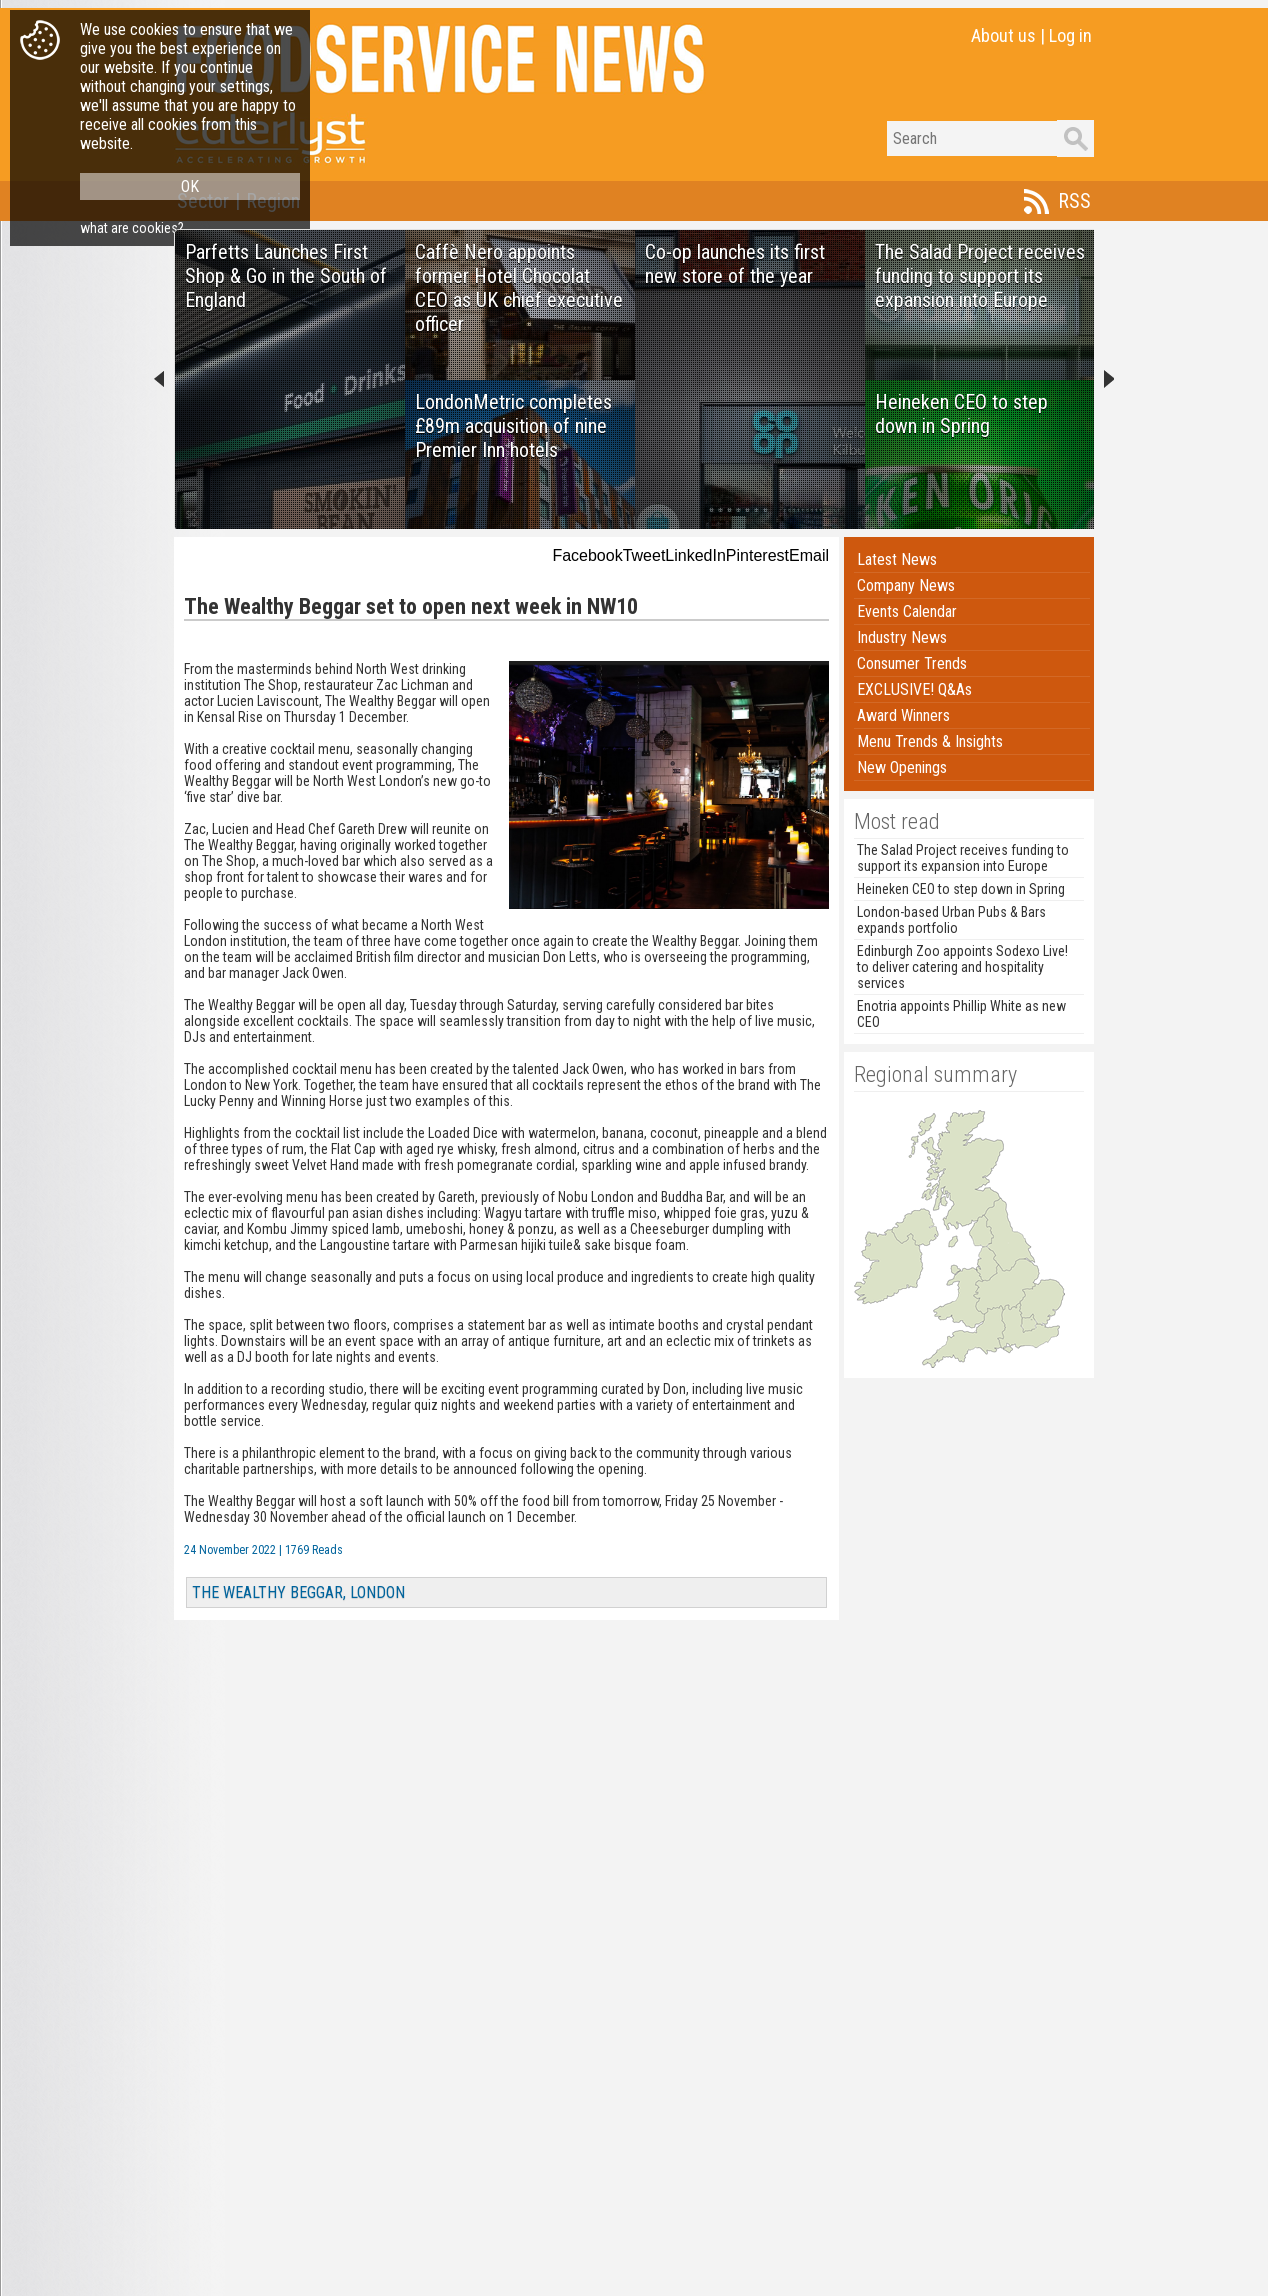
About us (1003, 35)
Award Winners (903, 715)
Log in (1070, 35)
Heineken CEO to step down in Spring (961, 889)
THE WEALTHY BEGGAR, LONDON (298, 1592)
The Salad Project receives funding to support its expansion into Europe (963, 858)
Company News (906, 585)
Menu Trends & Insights (930, 741)
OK (190, 186)
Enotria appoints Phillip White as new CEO (961, 1014)
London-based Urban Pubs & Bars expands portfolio (951, 920)
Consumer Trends (912, 663)
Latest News (897, 559)
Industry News (902, 637)
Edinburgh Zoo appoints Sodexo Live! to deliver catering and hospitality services (962, 967)
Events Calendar (907, 611)
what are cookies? (132, 228)
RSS (1074, 201)
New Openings (902, 767)
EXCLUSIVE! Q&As (914, 689)
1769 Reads (314, 1550)
